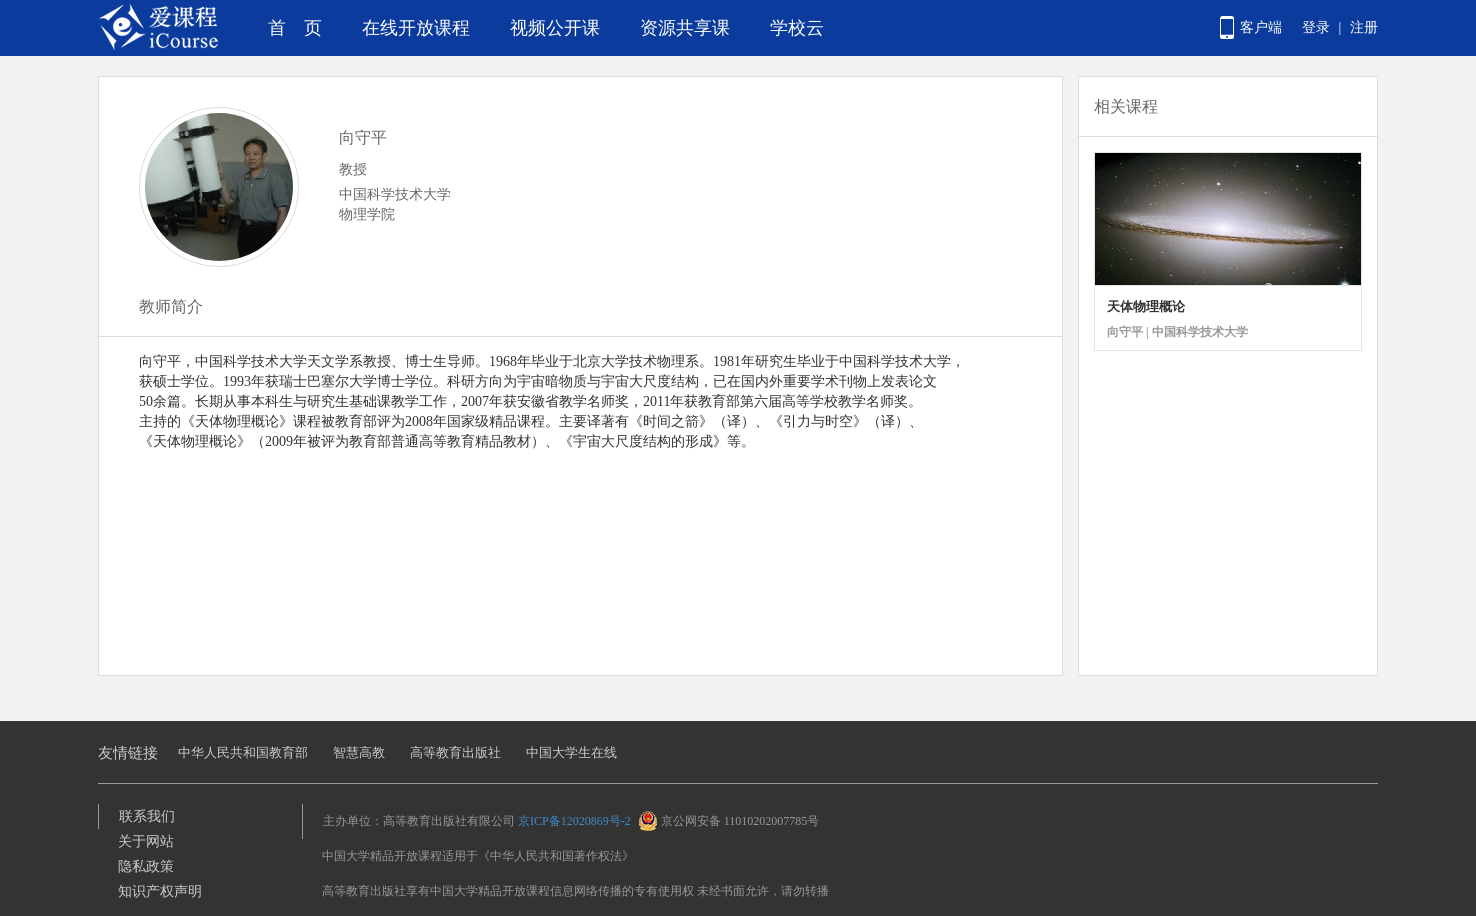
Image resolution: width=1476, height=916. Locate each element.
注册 (1364, 27)
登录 (1316, 27)
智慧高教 (359, 752)
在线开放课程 (416, 28)
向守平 (363, 137)
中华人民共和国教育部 (243, 752)
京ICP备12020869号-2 (574, 821)
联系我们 (147, 816)
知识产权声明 (160, 891)
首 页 (295, 28)
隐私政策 (146, 866)
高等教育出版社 (455, 752)
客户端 (1261, 27)
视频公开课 (555, 28)
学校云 (797, 28)
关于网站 (146, 841)
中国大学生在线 (571, 752)
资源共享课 (685, 28)
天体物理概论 (1146, 306)
